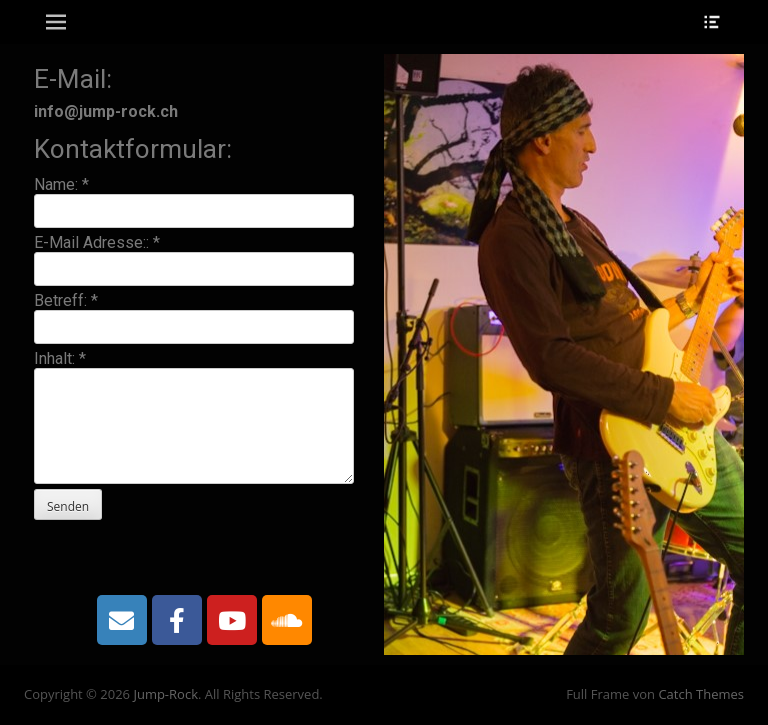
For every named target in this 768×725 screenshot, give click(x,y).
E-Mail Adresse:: (97, 242)
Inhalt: (60, 358)
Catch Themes (701, 694)
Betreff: (66, 300)
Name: (61, 184)
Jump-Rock (165, 694)
